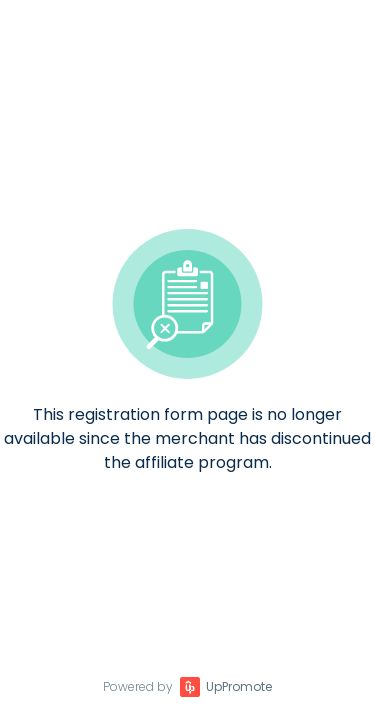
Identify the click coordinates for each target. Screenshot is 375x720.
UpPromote (239, 686)
